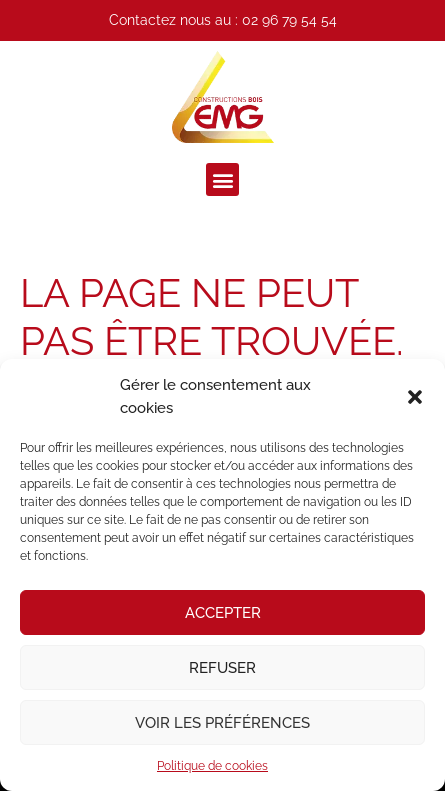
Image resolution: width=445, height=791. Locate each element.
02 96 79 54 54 (289, 20)
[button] (415, 397)
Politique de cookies (212, 766)
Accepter (223, 613)
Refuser (222, 668)
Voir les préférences (222, 723)
